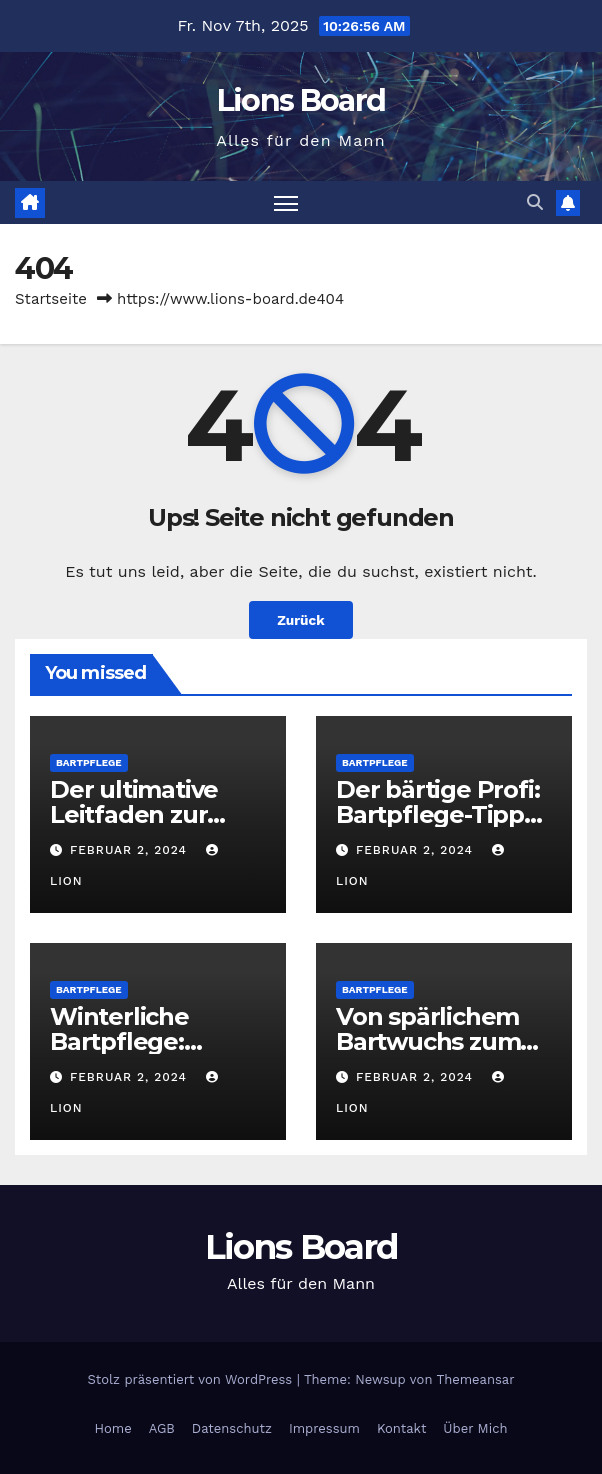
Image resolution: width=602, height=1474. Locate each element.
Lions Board (301, 100)
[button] (535, 202)
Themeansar (476, 1379)
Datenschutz (232, 1428)
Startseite (51, 299)
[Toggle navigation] (286, 202)
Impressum (324, 1428)
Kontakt (401, 1428)
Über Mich (475, 1428)
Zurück (300, 620)
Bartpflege (89, 762)
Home (113, 1428)
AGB (162, 1428)
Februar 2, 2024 (131, 850)
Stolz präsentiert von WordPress (191, 1379)
